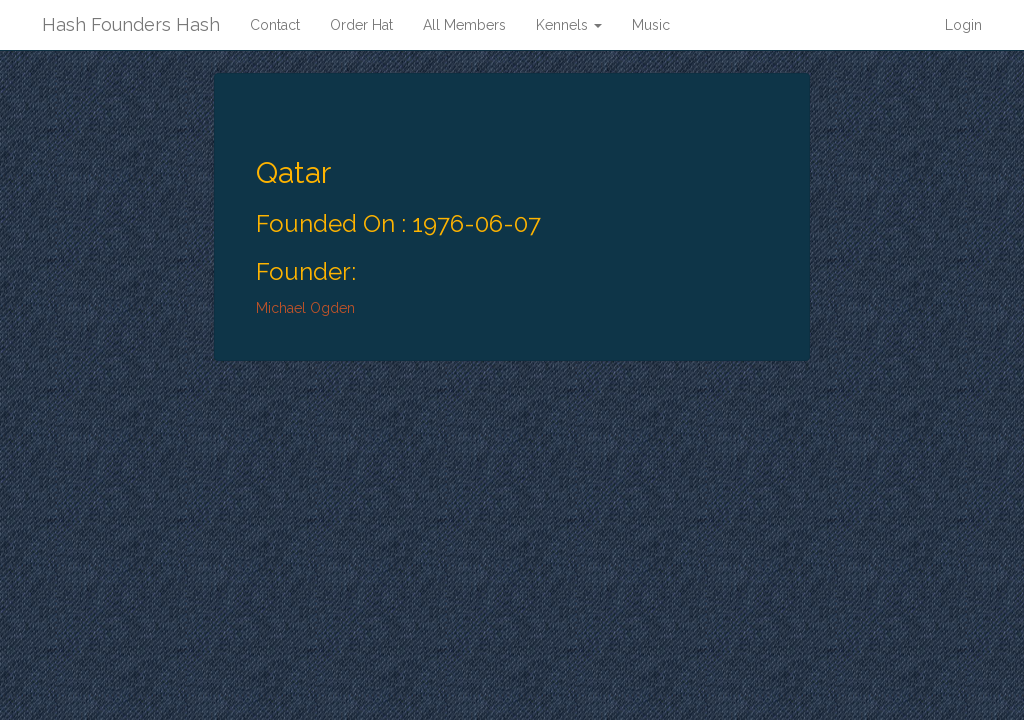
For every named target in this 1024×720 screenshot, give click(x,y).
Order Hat (361, 25)
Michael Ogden (305, 308)
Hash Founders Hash (131, 24)
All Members (464, 25)
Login (963, 25)
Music (651, 25)
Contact (275, 25)
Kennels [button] (569, 25)
